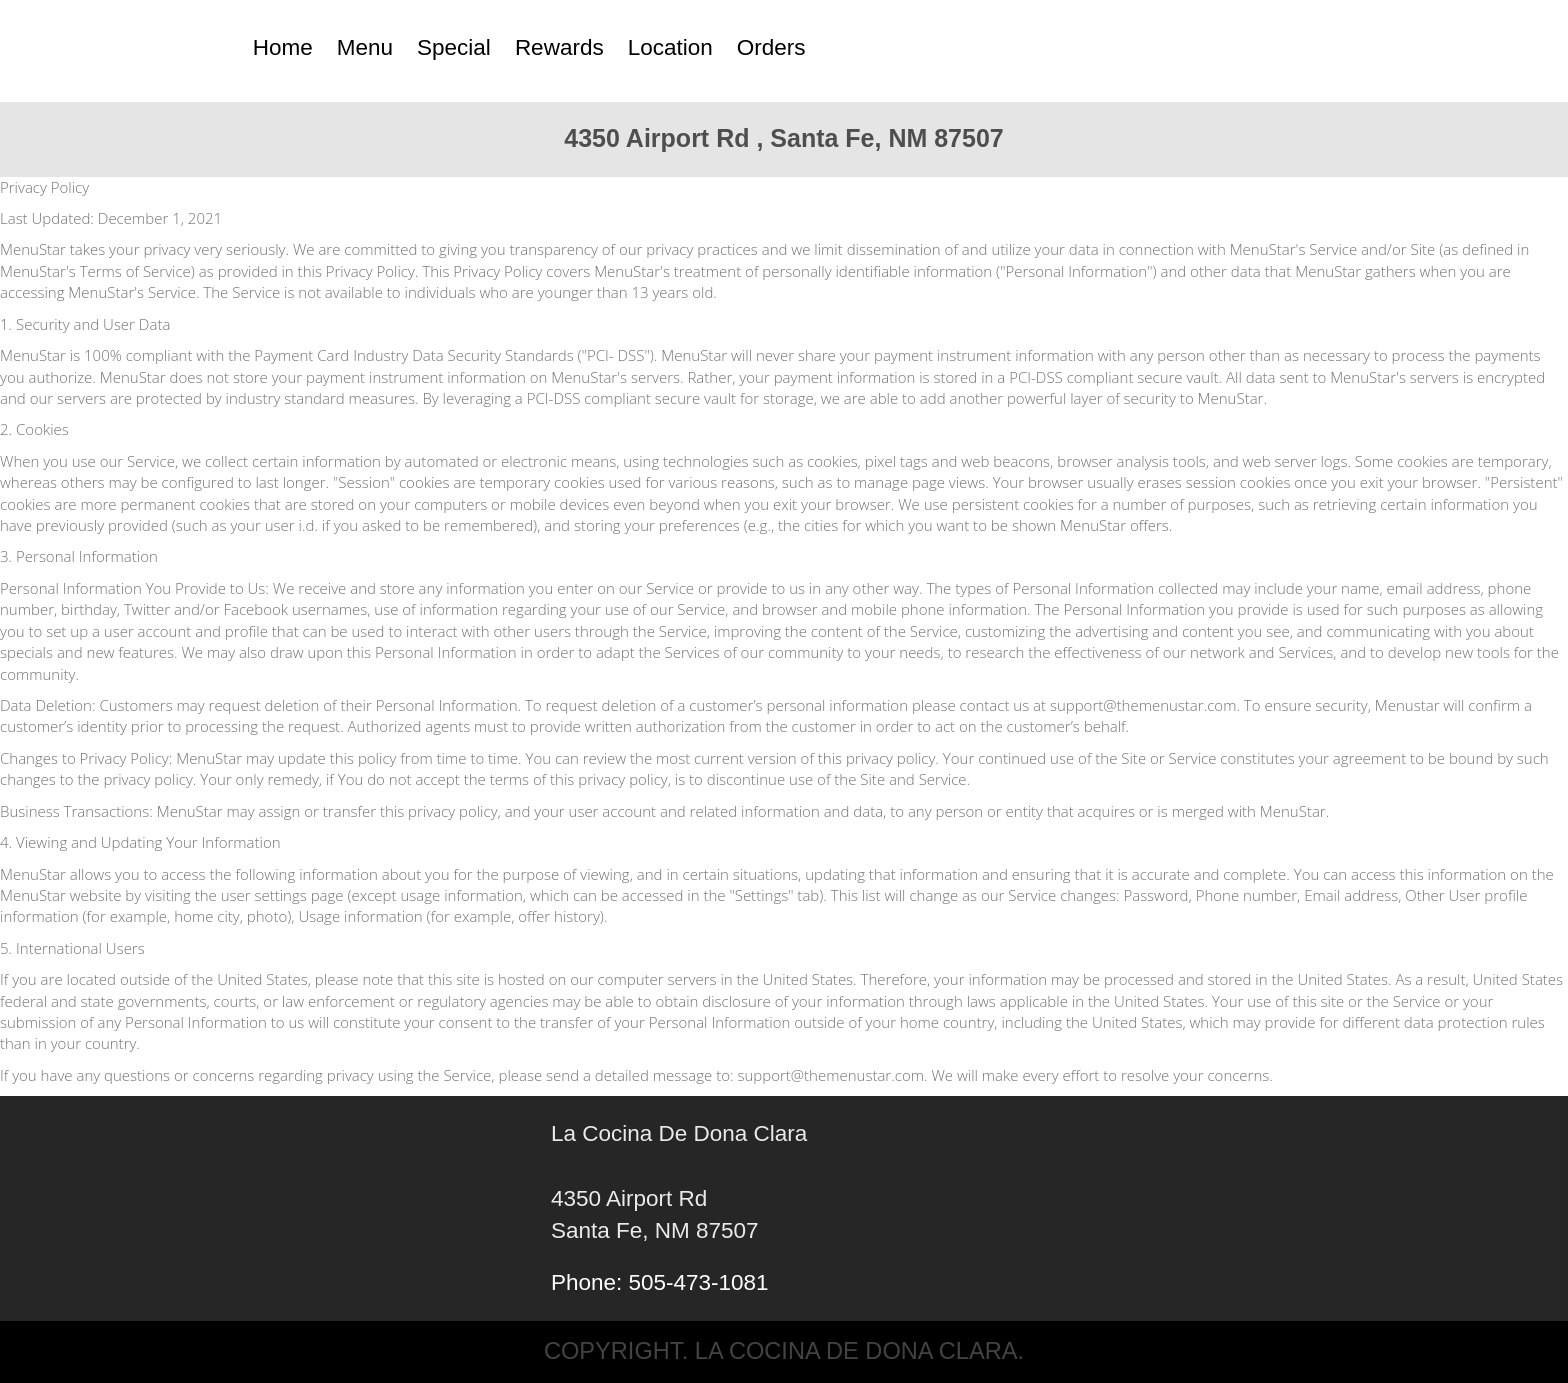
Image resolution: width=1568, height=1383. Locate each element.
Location (670, 47)
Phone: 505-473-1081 (660, 1282)
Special (454, 47)
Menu (365, 47)
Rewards (559, 47)
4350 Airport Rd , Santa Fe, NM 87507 (784, 138)
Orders (771, 47)
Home (283, 47)
